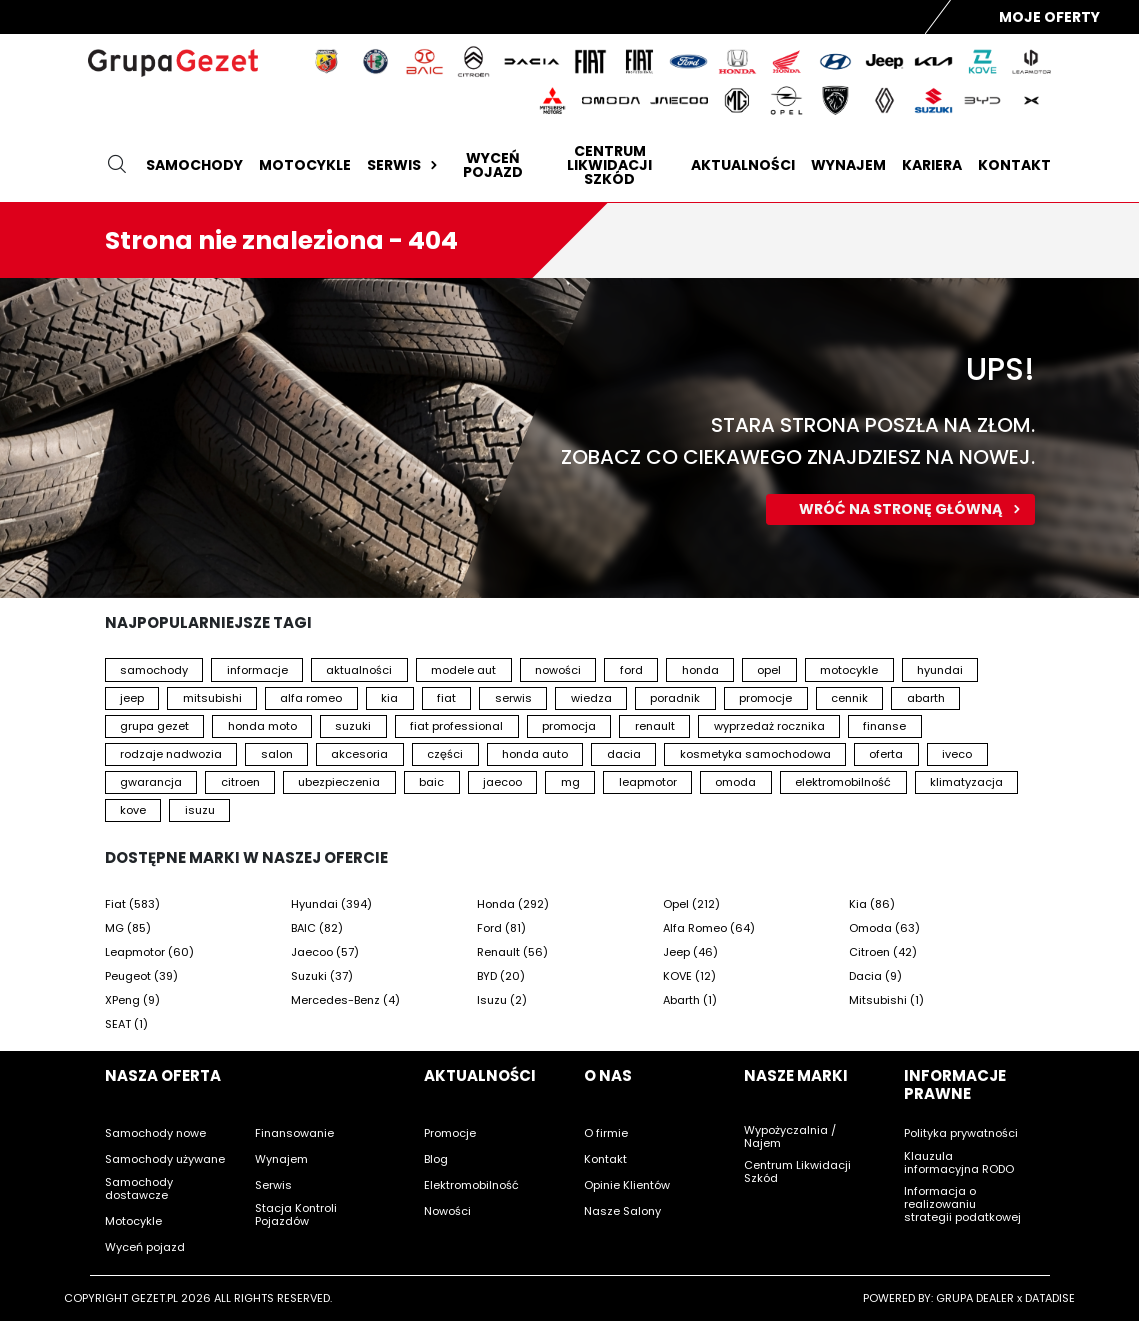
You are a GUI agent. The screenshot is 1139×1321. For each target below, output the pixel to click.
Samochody (194, 165)
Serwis (404, 165)
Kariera (932, 165)
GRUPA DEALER (975, 1298)
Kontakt (1014, 165)
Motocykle (305, 165)
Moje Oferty (1049, 17)
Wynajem (848, 165)
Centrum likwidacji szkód (609, 165)
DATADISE (1050, 1298)
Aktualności (743, 165)
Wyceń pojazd (493, 165)
